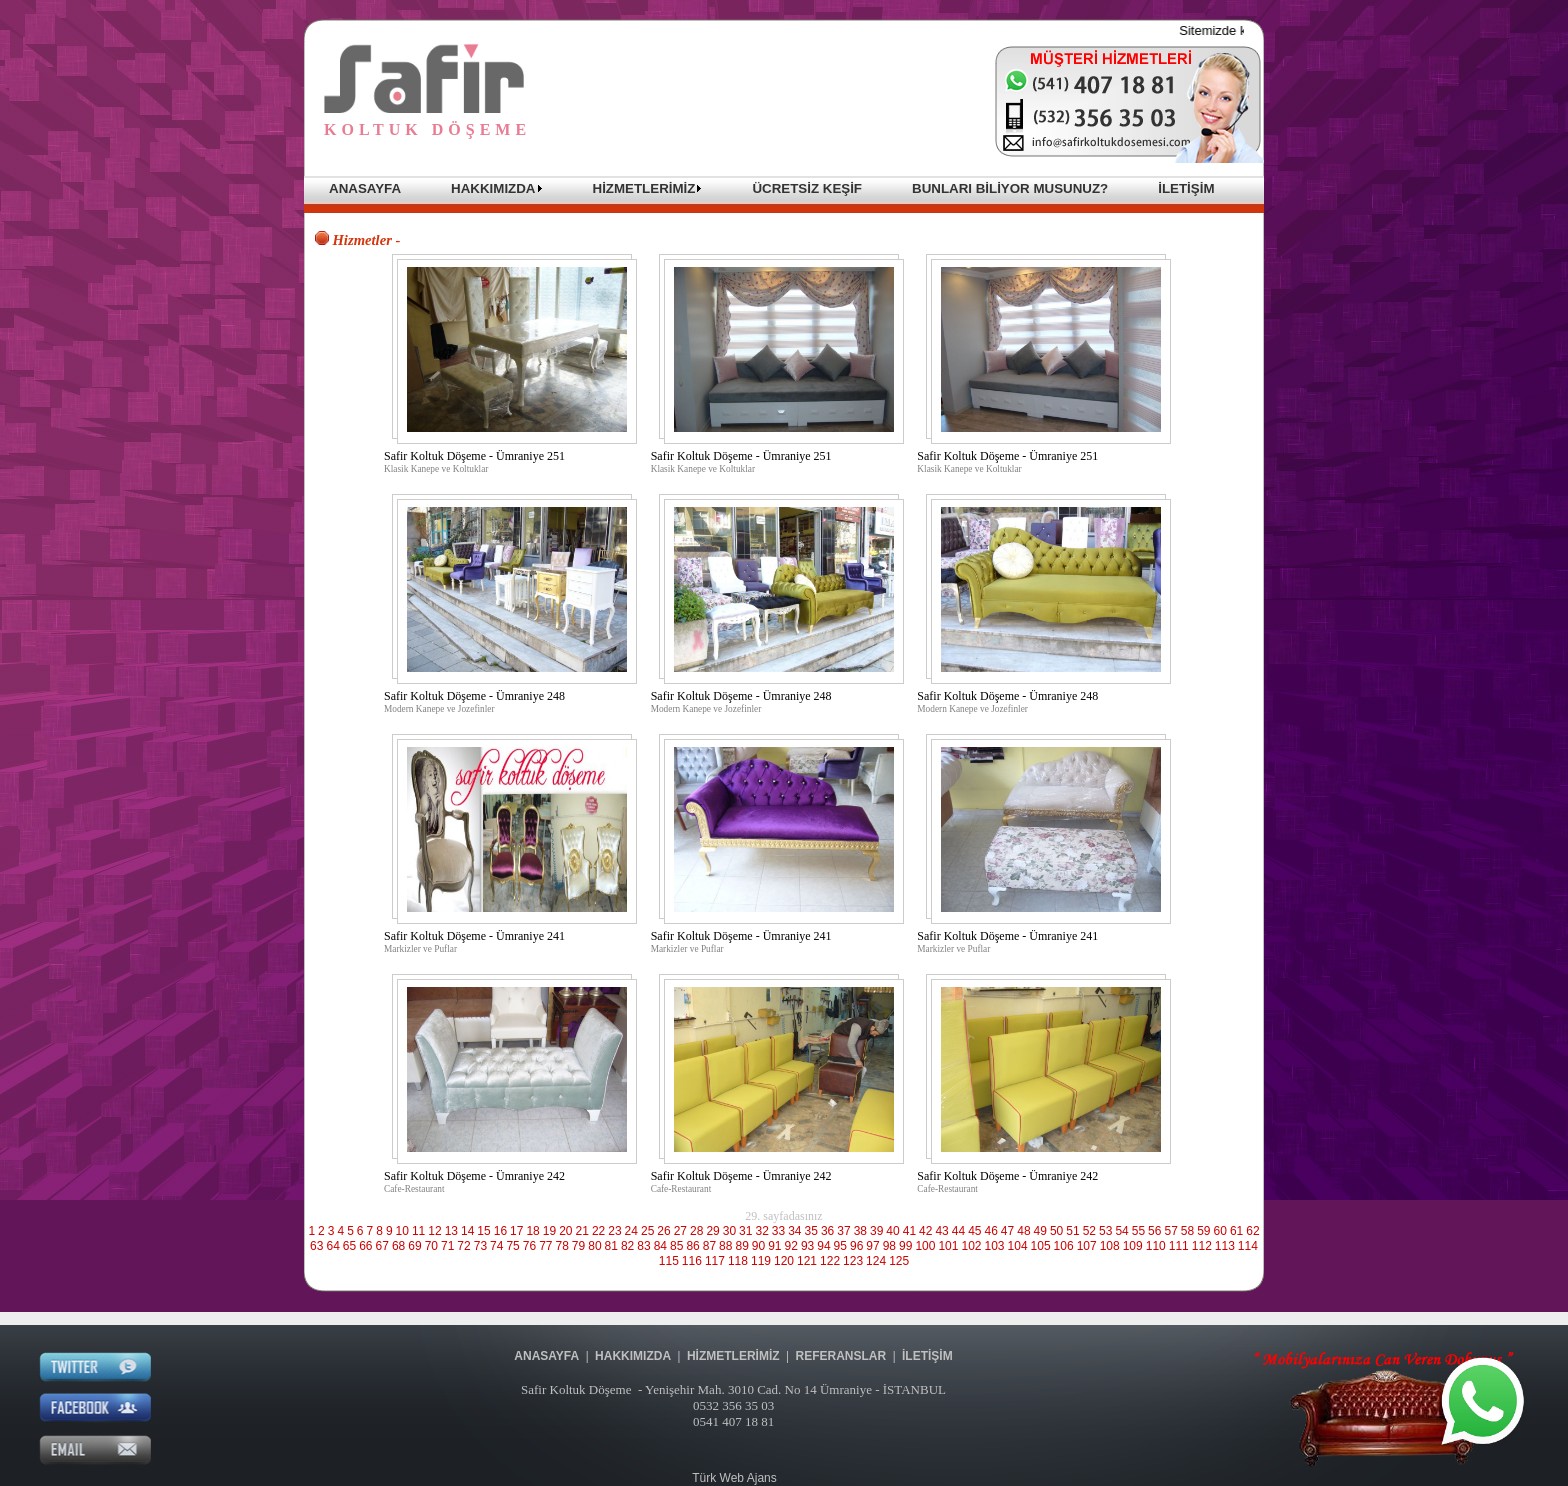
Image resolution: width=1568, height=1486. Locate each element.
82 (627, 1246)
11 (418, 1231)
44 (958, 1231)
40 (892, 1231)
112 (1202, 1246)
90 (758, 1246)
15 (483, 1231)
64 (332, 1246)
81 (611, 1246)
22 (598, 1231)
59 (1203, 1231)
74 (496, 1246)
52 (1089, 1231)
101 (948, 1246)
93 (807, 1246)
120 (784, 1261)
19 (549, 1231)
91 (774, 1246)
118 (738, 1261)
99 (905, 1246)
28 (696, 1231)
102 (971, 1246)
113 (1225, 1246)
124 (876, 1261)
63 (316, 1246)
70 (431, 1246)
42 (925, 1231)
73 (480, 1246)
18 (532, 1231)
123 (853, 1261)
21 (582, 1231)
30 (729, 1231)
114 (1248, 1246)
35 (811, 1231)
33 (778, 1231)
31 (745, 1231)
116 (692, 1261)
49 (1040, 1231)
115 (669, 1261)
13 (451, 1231)
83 (643, 1246)
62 (1252, 1231)
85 (676, 1246)
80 (594, 1246)
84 (660, 1246)
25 (647, 1231)
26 (663, 1231)
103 (995, 1246)
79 (578, 1246)
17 (516, 1231)
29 (712, 1231)
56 (1154, 1231)
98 (889, 1246)
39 (876, 1231)
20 (565, 1231)
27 (680, 1231)
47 (1007, 1231)
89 (741, 1246)
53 (1105, 1231)
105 (1041, 1246)
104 (1018, 1246)
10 (402, 1231)
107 (1087, 1246)
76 (529, 1246)
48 (1023, 1231)
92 (791, 1246)
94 (823, 1246)
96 (856, 1246)
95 (840, 1246)
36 (827, 1231)
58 (1187, 1231)
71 (447, 1246)
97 (872, 1246)
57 (1170, 1231)
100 (925, 1246)
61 (1236, 1231)
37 (843, 1231)
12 (434, 1231)
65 (349, 1246)
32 (761, 1231)
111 (1179, 1246)
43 (941, 1231)
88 (725, 1246)
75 (512, 1246)
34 (794, 1231)
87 (709, 1246)
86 (692, 1246)
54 (1121, 1231)
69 (414, 1246)
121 (807, 1261)
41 (909, 1231)
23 (614, 1231)
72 (463, 1246)
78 (562, 1246)
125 (899, 1261)
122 (830, 1261)
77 (545, 1246)
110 (1156, 1246)
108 (1110, 1246)
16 (500, 1231)
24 (631, 1231)
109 (1133, 1246)
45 (974, 1231)
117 (715, 1261)
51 (1072, 1231)
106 (1064, 1246)
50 (1056, 1231)
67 (382, 1246)
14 (467, 1231)
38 (860, 1231)
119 (761, 1261)
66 (365, 1246)
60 (1220, 1231)
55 (1138, 1231)
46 (991, 1231)
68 (398, 1246)
